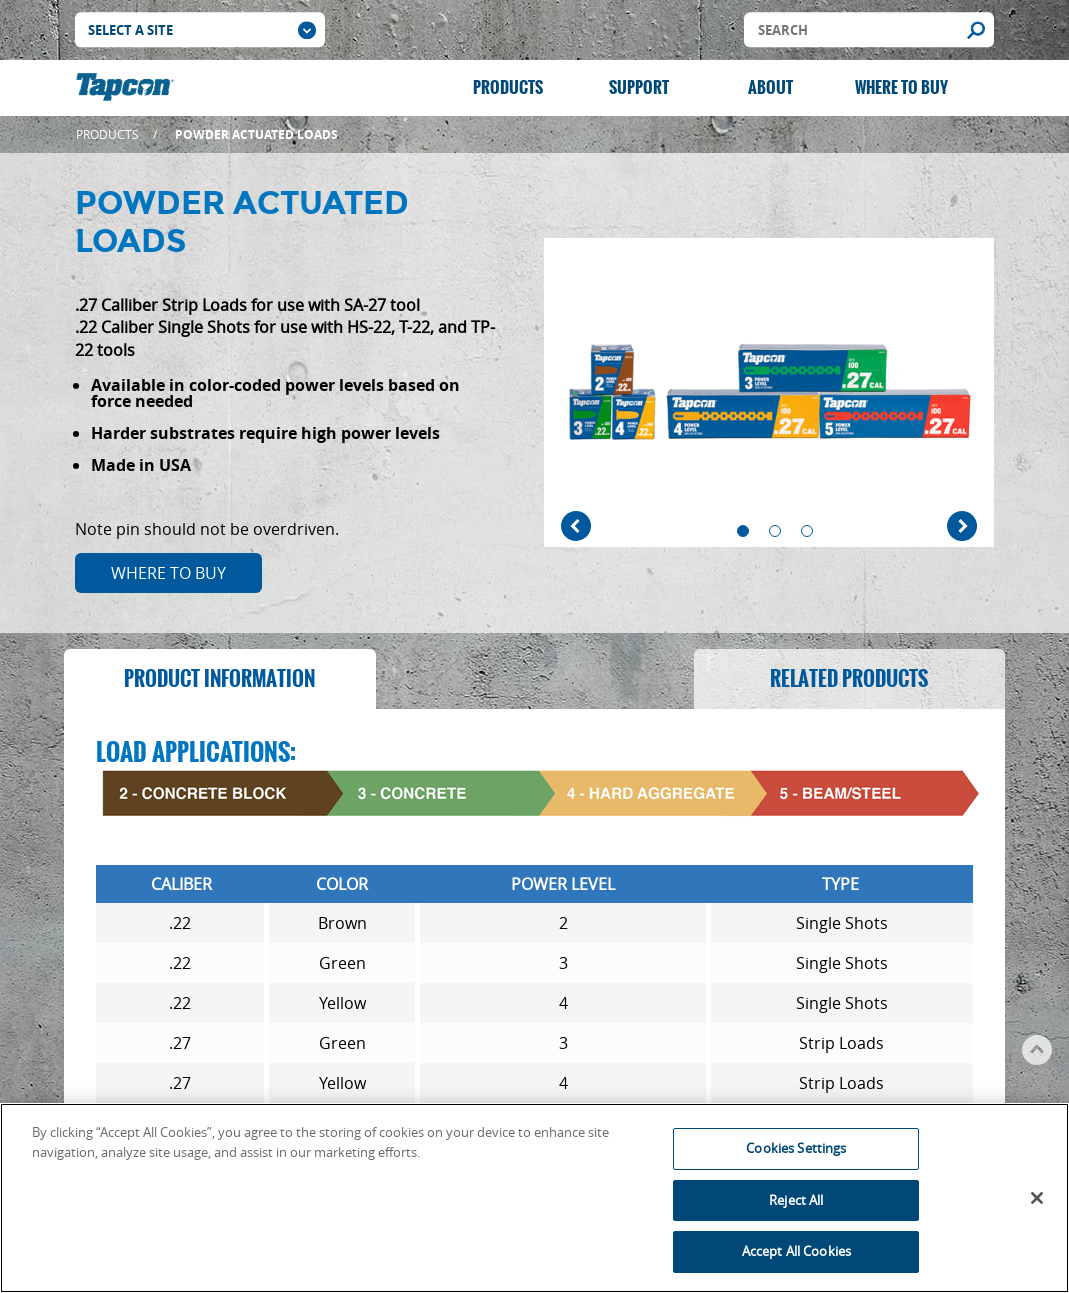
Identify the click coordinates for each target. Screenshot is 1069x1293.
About (770, 87)
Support (639, 87)
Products (508, 87)
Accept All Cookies (796, 1257)
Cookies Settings (796, 1154)
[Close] (1037, 1204)
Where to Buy (901, 87)
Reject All (796, 1205)
